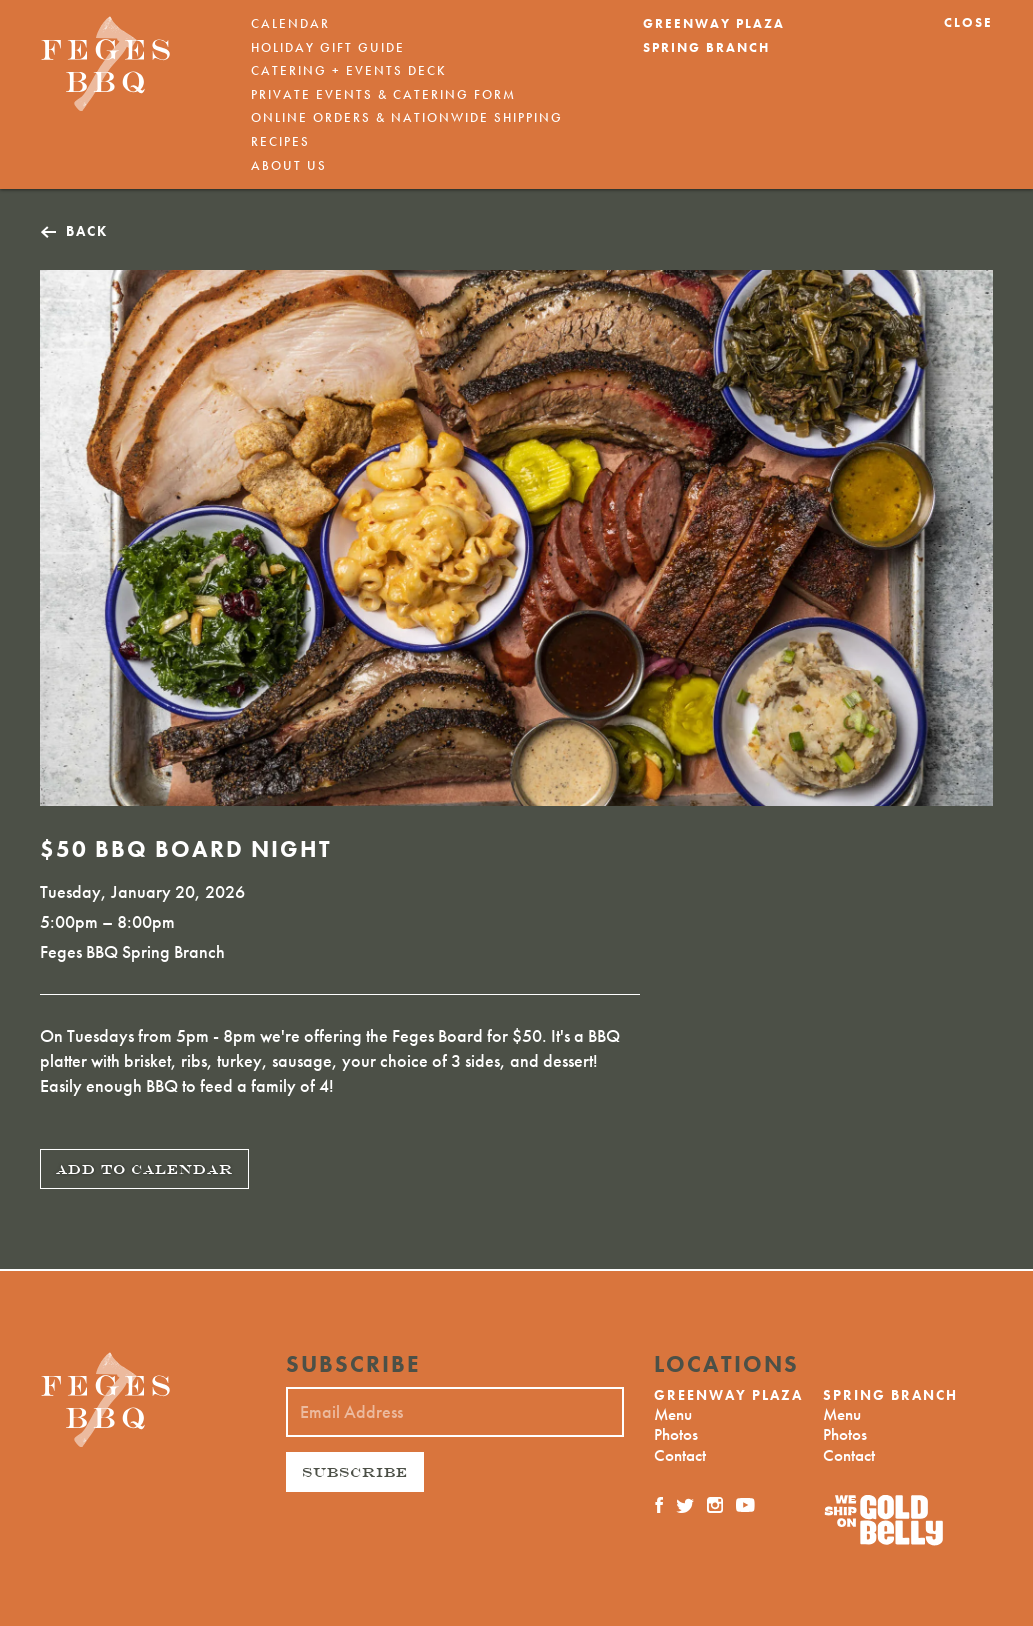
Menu (673, 1414)
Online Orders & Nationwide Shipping (407, 118)
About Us (289, 166)
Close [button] (968, 23)
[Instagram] (715, 1505)
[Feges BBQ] (105, 64)
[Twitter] (685, 1505)
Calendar (290, 24)
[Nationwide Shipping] (908, 1520)
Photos (676, 1434)
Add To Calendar (144, 1169)
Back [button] (87, 231)
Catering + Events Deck (349, 71)
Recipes (280, 142)
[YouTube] (745, 1505)
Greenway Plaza (714, 24)
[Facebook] (660, 1505)
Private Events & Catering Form (383, 95)
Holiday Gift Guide (328, 48)
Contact (680, 1455)
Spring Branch (706, 48)
